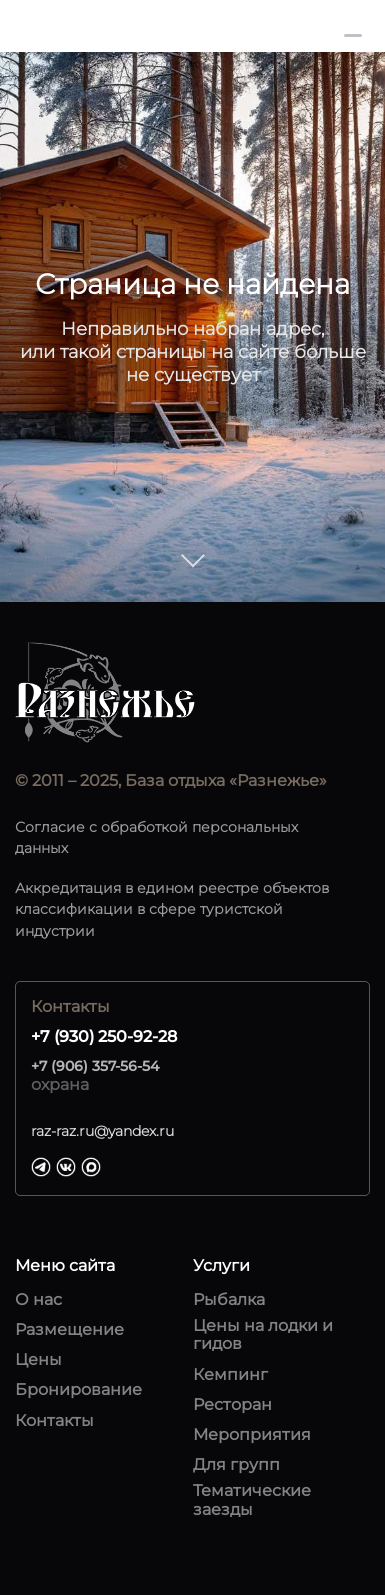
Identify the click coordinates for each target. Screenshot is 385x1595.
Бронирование (78, 1390)
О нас (38, 1300)
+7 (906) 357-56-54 (95, 1066)
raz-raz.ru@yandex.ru (102, 1131)
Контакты (54, 1421)
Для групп (236, 1465)
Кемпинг (230, 1375)
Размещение (69, 1330)
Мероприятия (252, 1435)
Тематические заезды (252, 1500)
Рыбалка (229, 1300)
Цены (38, 1360)
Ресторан (232, 1405)
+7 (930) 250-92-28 (254, 26)
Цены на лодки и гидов (263, 1335)
